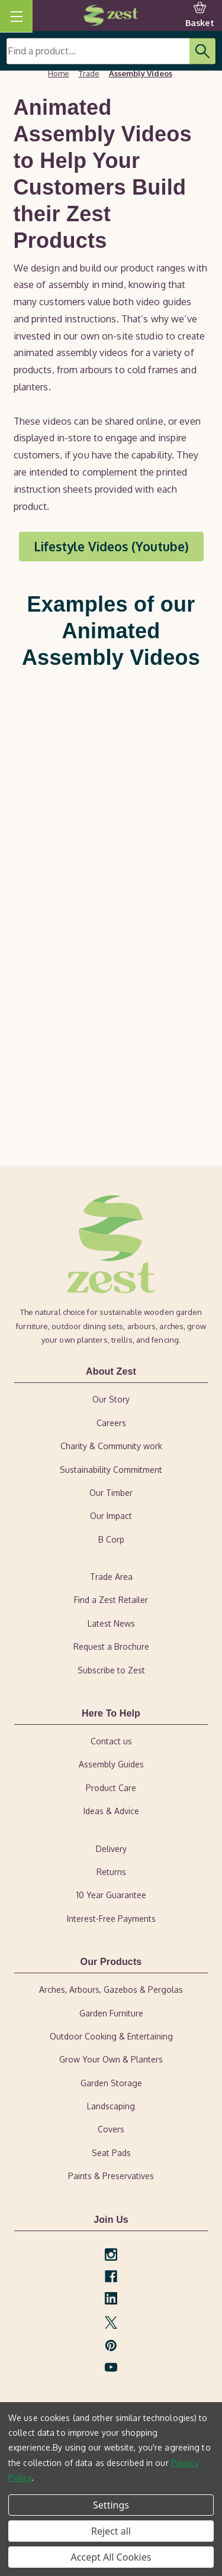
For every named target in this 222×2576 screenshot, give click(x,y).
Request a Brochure (111, 1646)
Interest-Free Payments (111, 1919)
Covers (111, 2129)
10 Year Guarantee (111, 1895)
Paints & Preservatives (111, 2176)
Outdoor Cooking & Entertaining (111, 2036)
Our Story (111, 1399)
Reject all (111, 2531)
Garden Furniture (111, 2013)
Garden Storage (111, 2083)
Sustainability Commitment (111, 1470)
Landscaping (111, 2106)
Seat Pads (111, 2153)
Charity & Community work (111, 1446)
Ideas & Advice (111, 1811)
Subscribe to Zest (111, 1670)
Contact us (111, 1741)
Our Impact (111, 1516)
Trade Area (111, 1577)
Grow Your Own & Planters (111, 2059)
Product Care (111, 1788)
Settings (111, 2505)
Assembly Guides (111, 1764)
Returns (111, 1872)
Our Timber (111, 1493)
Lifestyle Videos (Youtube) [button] (111, 546)
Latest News (111, 1623)
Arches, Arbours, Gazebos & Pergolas (111, 1989)
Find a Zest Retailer (111, 1600)
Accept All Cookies (111, 2557)
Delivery (111, 1849)
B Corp (111, 1539)
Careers (111, 1423)
